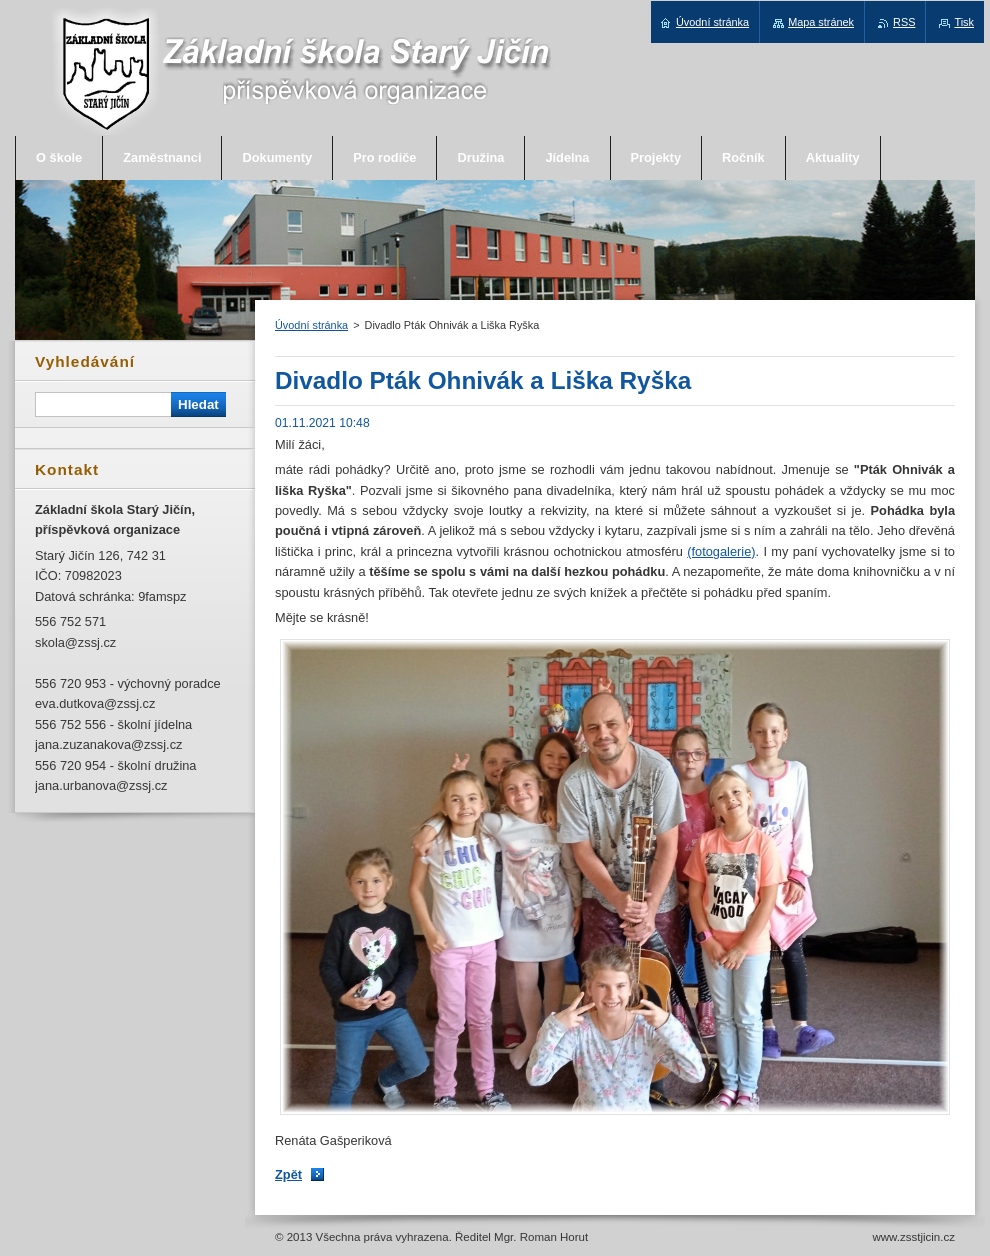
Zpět (288, 1174)
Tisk (964, 22)
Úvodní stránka (311, 325)
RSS (904, 22)
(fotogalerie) (721, 551)
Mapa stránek (821, 22)
